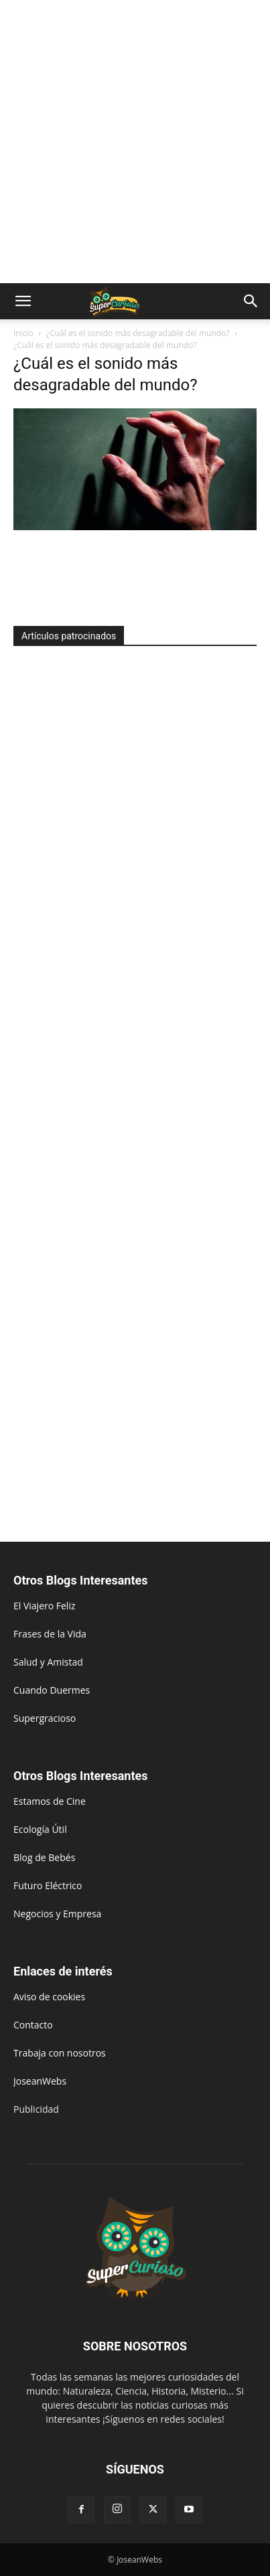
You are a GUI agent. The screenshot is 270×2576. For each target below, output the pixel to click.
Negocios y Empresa (57, 1913)
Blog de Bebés (44, 1857)
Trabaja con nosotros (59, 2052)
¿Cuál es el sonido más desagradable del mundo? (138, 333)
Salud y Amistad (48, 1662)
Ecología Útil (40, 1829)
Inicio (23, 333)
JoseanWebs (39, 2081)
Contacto (33, 2024)
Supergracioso (44, 1718)
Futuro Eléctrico (47, 1885)
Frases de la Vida (49, 1633)
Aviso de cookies (49, 1996)
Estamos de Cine (49, 1801)
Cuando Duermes (51, 1690)
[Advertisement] (135, 141)
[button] (22, 301)
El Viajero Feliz (44, 1605)
